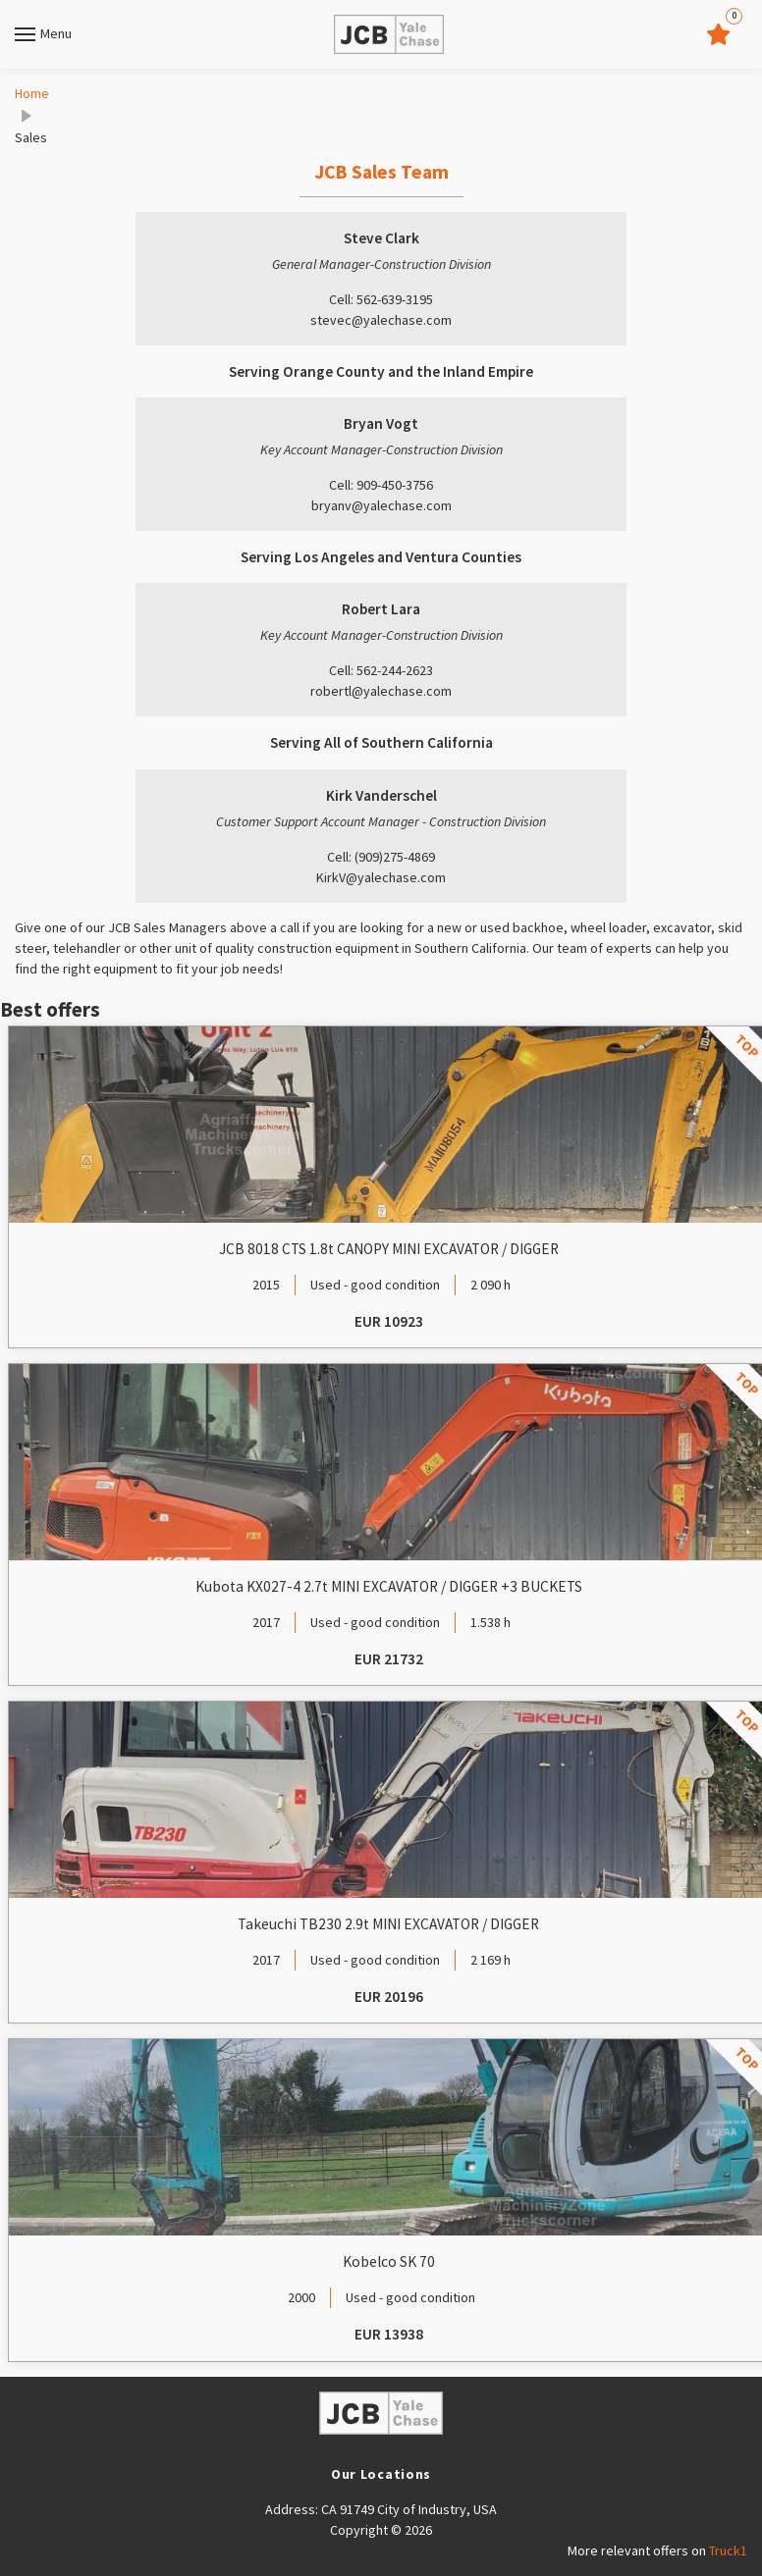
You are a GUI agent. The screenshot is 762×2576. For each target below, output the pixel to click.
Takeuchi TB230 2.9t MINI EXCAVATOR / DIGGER (388, 1924)
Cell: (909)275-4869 (381, 857)
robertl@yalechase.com (381, 691)
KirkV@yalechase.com (381, 877)
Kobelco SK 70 (389, 2261)
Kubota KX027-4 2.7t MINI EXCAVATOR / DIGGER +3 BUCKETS (388, 1586)
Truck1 (728, 2550)
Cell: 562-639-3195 (381, 299)
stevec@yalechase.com (381, 320)
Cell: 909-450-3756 (381, 485)
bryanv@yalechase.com (381, 505)
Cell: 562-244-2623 (381, 670)
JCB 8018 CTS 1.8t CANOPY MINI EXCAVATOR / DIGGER (389, 1248)
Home (32, 93)
